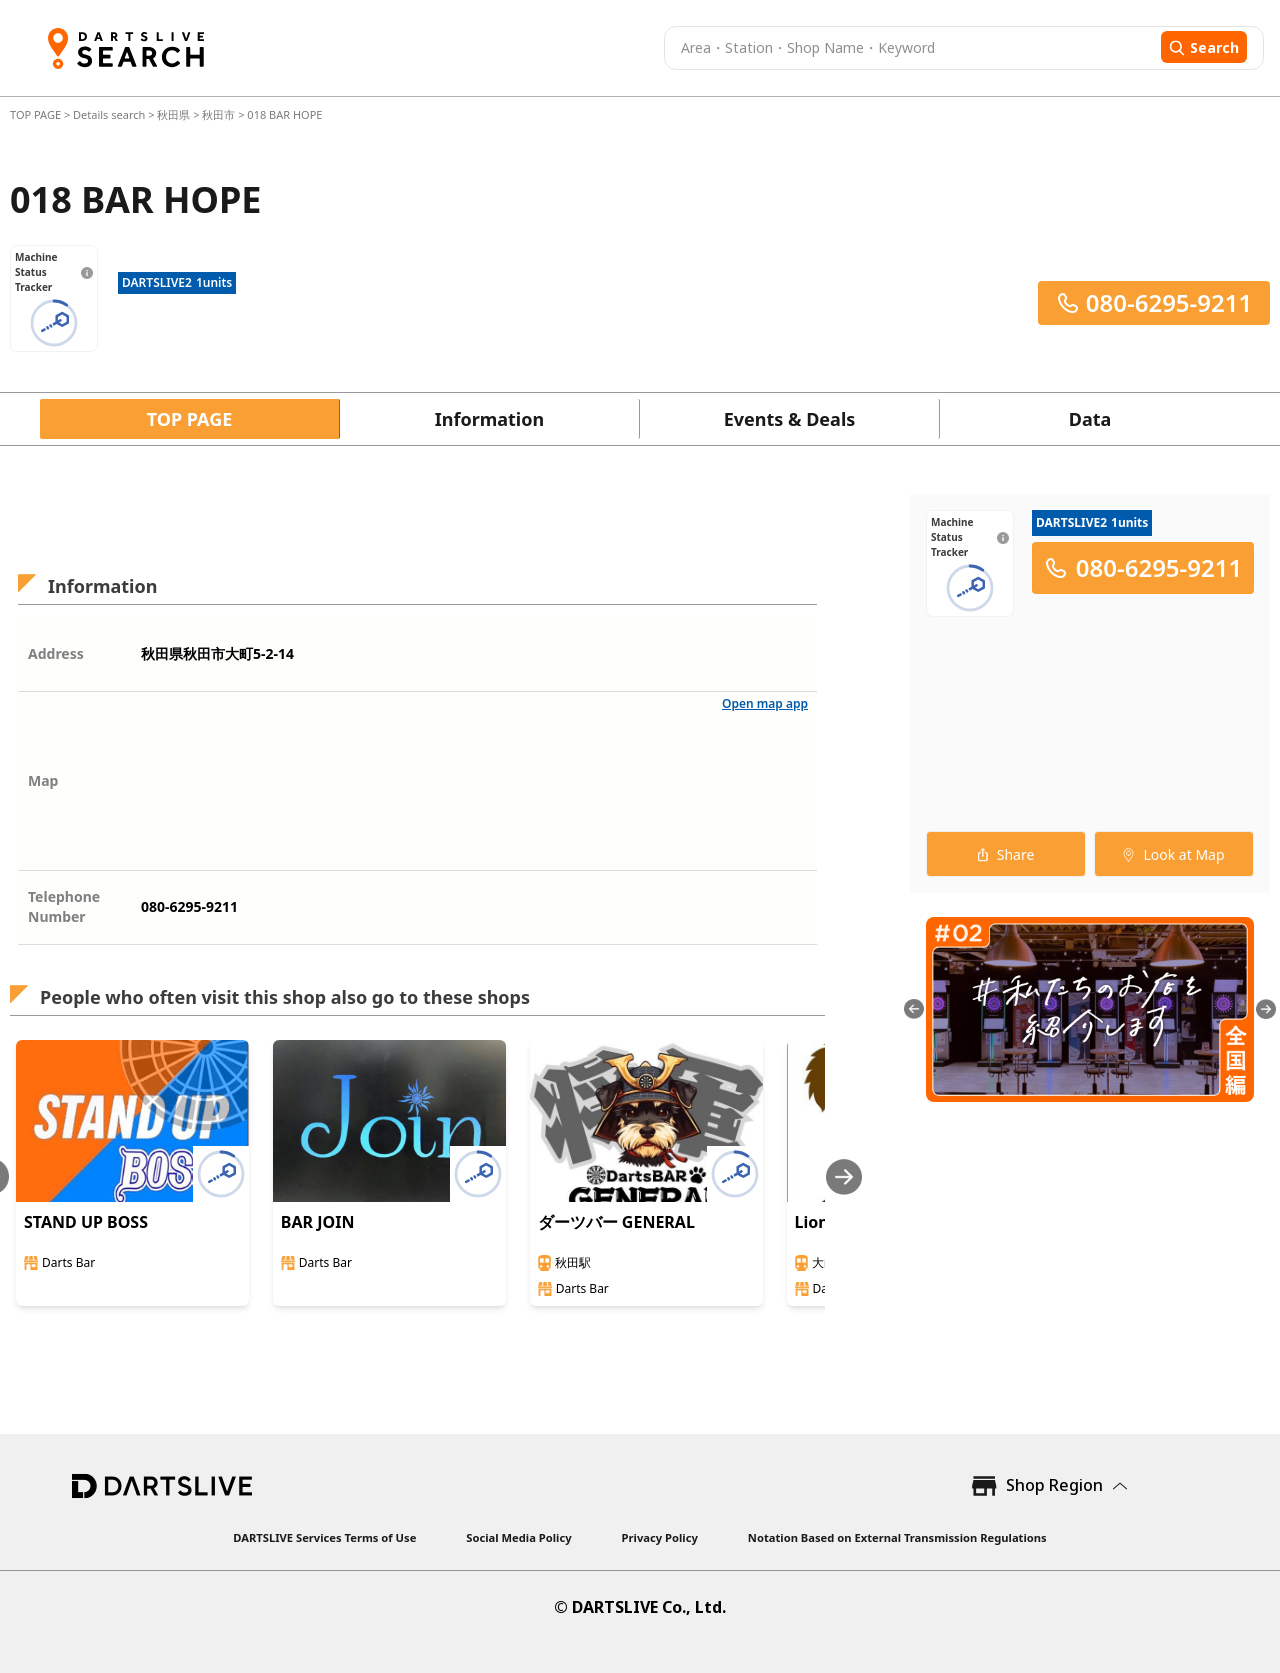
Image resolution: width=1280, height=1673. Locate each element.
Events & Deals (790, 419)
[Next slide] (844, 1176)
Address (56, 653)
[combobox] (910, 48)
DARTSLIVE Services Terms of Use (324, 1537)
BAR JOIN (318, 1222)
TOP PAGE (37, 114)
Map (43, 780)
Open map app (765, 703)
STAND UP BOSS (86, 1222)
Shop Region (1054, 1485)
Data (1090, 419)
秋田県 (173, 114)
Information (489, 419)
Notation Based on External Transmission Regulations (897, 1537)
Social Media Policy (518, 1537)
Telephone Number (64, 906)
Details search (110, 114)
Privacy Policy (660, 1537)
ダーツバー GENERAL (616, 1222)
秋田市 (218, 114)
